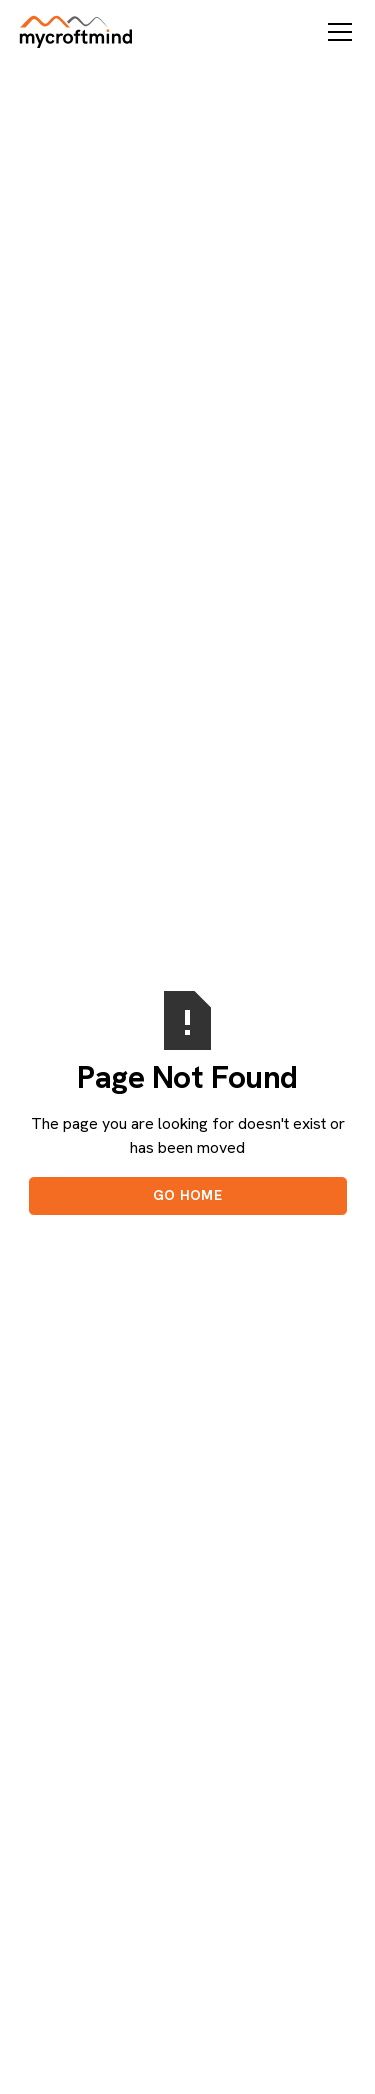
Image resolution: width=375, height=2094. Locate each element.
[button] (336, 32)
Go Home (187, 1195)
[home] (76, 32)
